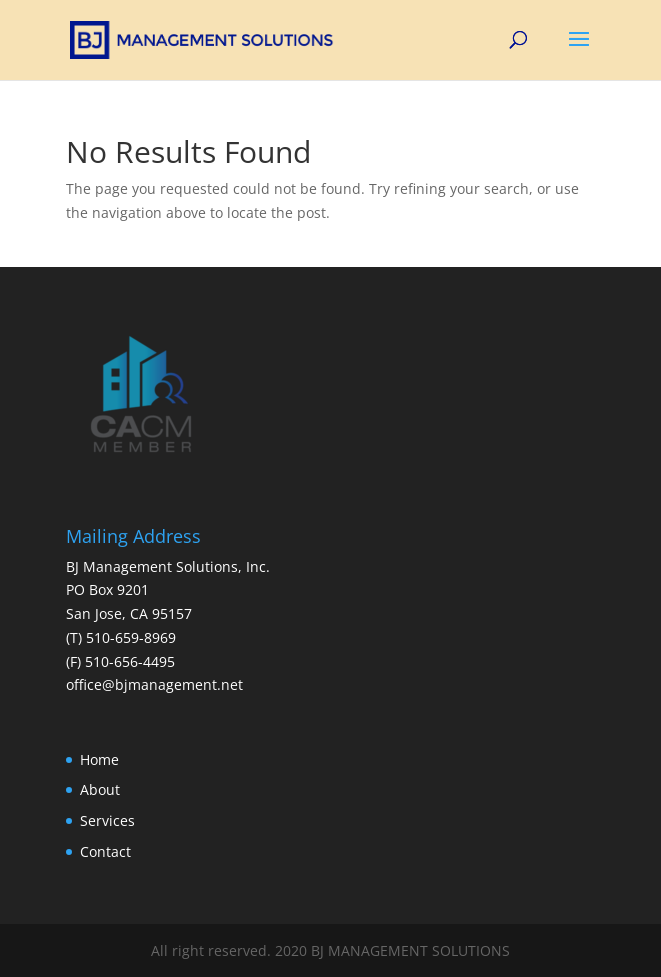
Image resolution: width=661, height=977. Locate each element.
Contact (105, 851)
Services (107, 820)
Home (99, 759)
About (100, 789)
